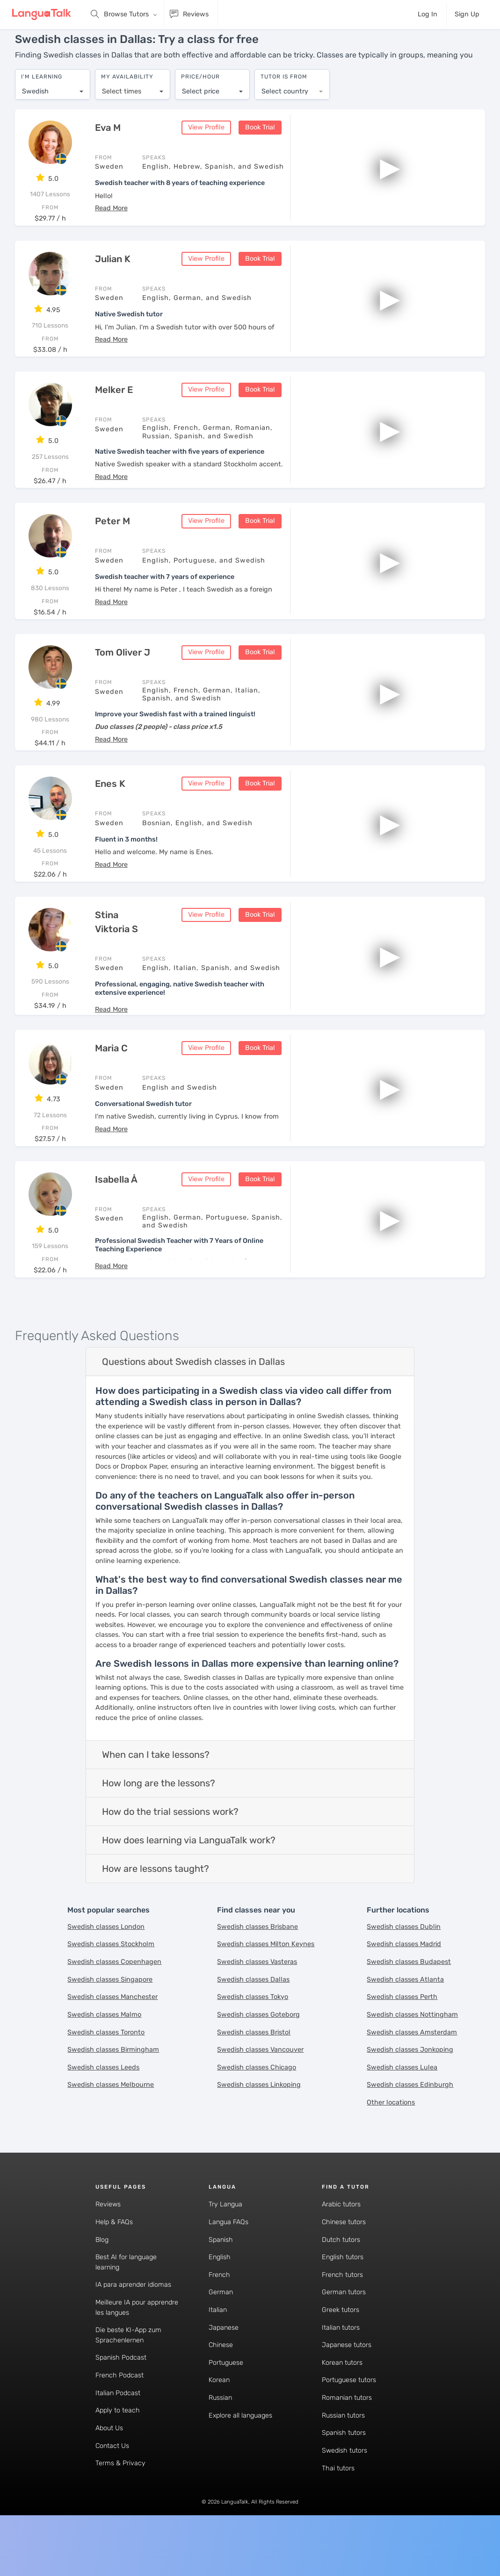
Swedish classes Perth (402, 1990)
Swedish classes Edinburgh (410, 2078)
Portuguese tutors (349, 2373)
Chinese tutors (344, 2215)
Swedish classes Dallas (253, 1973)
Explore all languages (240, 2408)
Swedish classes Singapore (109, 1973)
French (219, 2268)
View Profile (206, 120)
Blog (102, 2233)
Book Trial (260, 120)
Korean (219, 2373)
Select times (121, 87)
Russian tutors (343, 2408)
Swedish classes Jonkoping (410, 2043)
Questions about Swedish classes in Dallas (193, 1354)
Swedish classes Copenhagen (114, 1955)
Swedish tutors (344, 2444)
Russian (220, 2391)
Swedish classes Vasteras (257, 1955)
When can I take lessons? (156, 1747)
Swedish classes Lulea (402, 2060)
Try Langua (225, 2197)
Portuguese (226, 2356)
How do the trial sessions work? (170, 1804)
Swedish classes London (106, 1920)
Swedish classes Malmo (104, 2008)
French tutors (342, 2268)
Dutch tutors (341, 2233)
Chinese (221, 2338)
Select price (200, 87)
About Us (109, 2421)
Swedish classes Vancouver (260, 2043)
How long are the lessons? (158, 1776)
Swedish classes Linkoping (259, 2078)
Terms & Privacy (120, 2456)
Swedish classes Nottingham (412, 2008)
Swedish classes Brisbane (257, 1920)
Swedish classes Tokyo (252, 1990)
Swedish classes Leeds (103, 2060)
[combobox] (52, 87)
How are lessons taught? (155, 1861)
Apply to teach (117, 2403)
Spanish (221, 2233)
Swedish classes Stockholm (110, 1937)
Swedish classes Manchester (112, 1990)
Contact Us (112, 2439)
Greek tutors (340, 2303)
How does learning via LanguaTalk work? (188, 1833)
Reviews (108, 2197)
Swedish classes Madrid (404, 1937)
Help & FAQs (114, 2215)
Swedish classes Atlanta (405, 1973)
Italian (218, 2303)
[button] (111, 201)
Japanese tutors (346, 2338)
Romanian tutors (347, 2391)
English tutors (342, 2250)
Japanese (224, 2321)
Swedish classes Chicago (256, 2060)
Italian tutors (341, 2321)
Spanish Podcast (120, 2351)
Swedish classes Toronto (106, 2025)
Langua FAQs (228, 2215)
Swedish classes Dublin (404, 1920)
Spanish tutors (344, 2426)
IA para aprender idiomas (133, 2278)
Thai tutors (338, 2461)
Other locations (391, 2095)
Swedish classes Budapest (409, 1955)
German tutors (344, 2285)
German (221, 2285)
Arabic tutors (341, 2197)
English (220, 2250)
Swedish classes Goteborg (258, 2008)
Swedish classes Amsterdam (412, 2025)
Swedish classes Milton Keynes (265, 1937)
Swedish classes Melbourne (110, 2078)
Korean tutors (342, 2356)
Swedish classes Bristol (253, 2025)
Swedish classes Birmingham (113, 2043)
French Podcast (119, 2368)
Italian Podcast (117, 2386)
